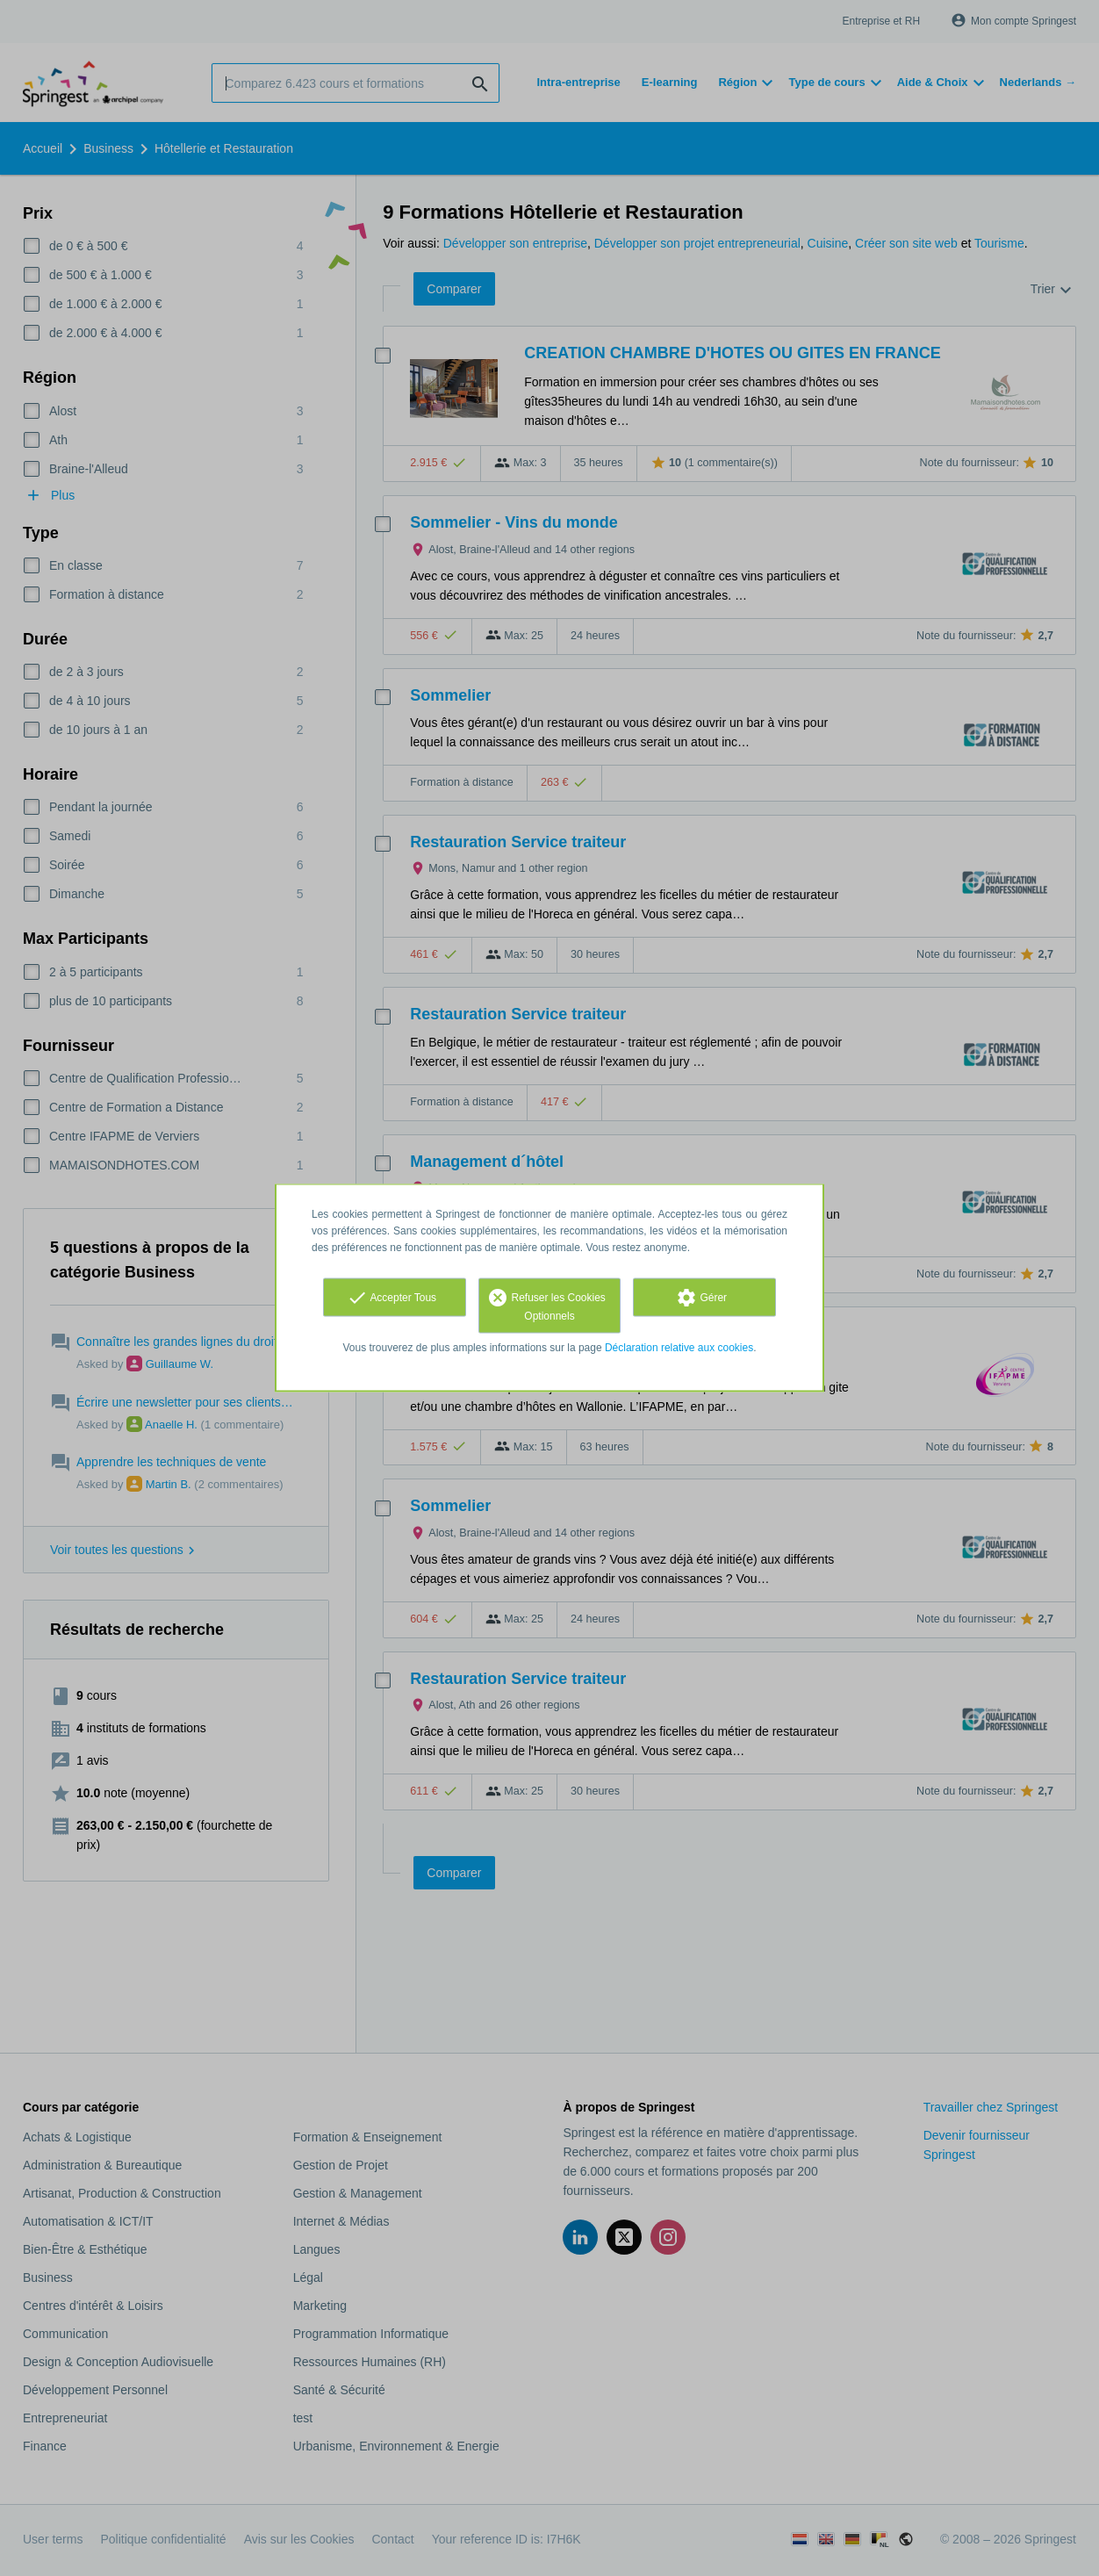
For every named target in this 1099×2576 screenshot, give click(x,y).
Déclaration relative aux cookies (679, 1348)
